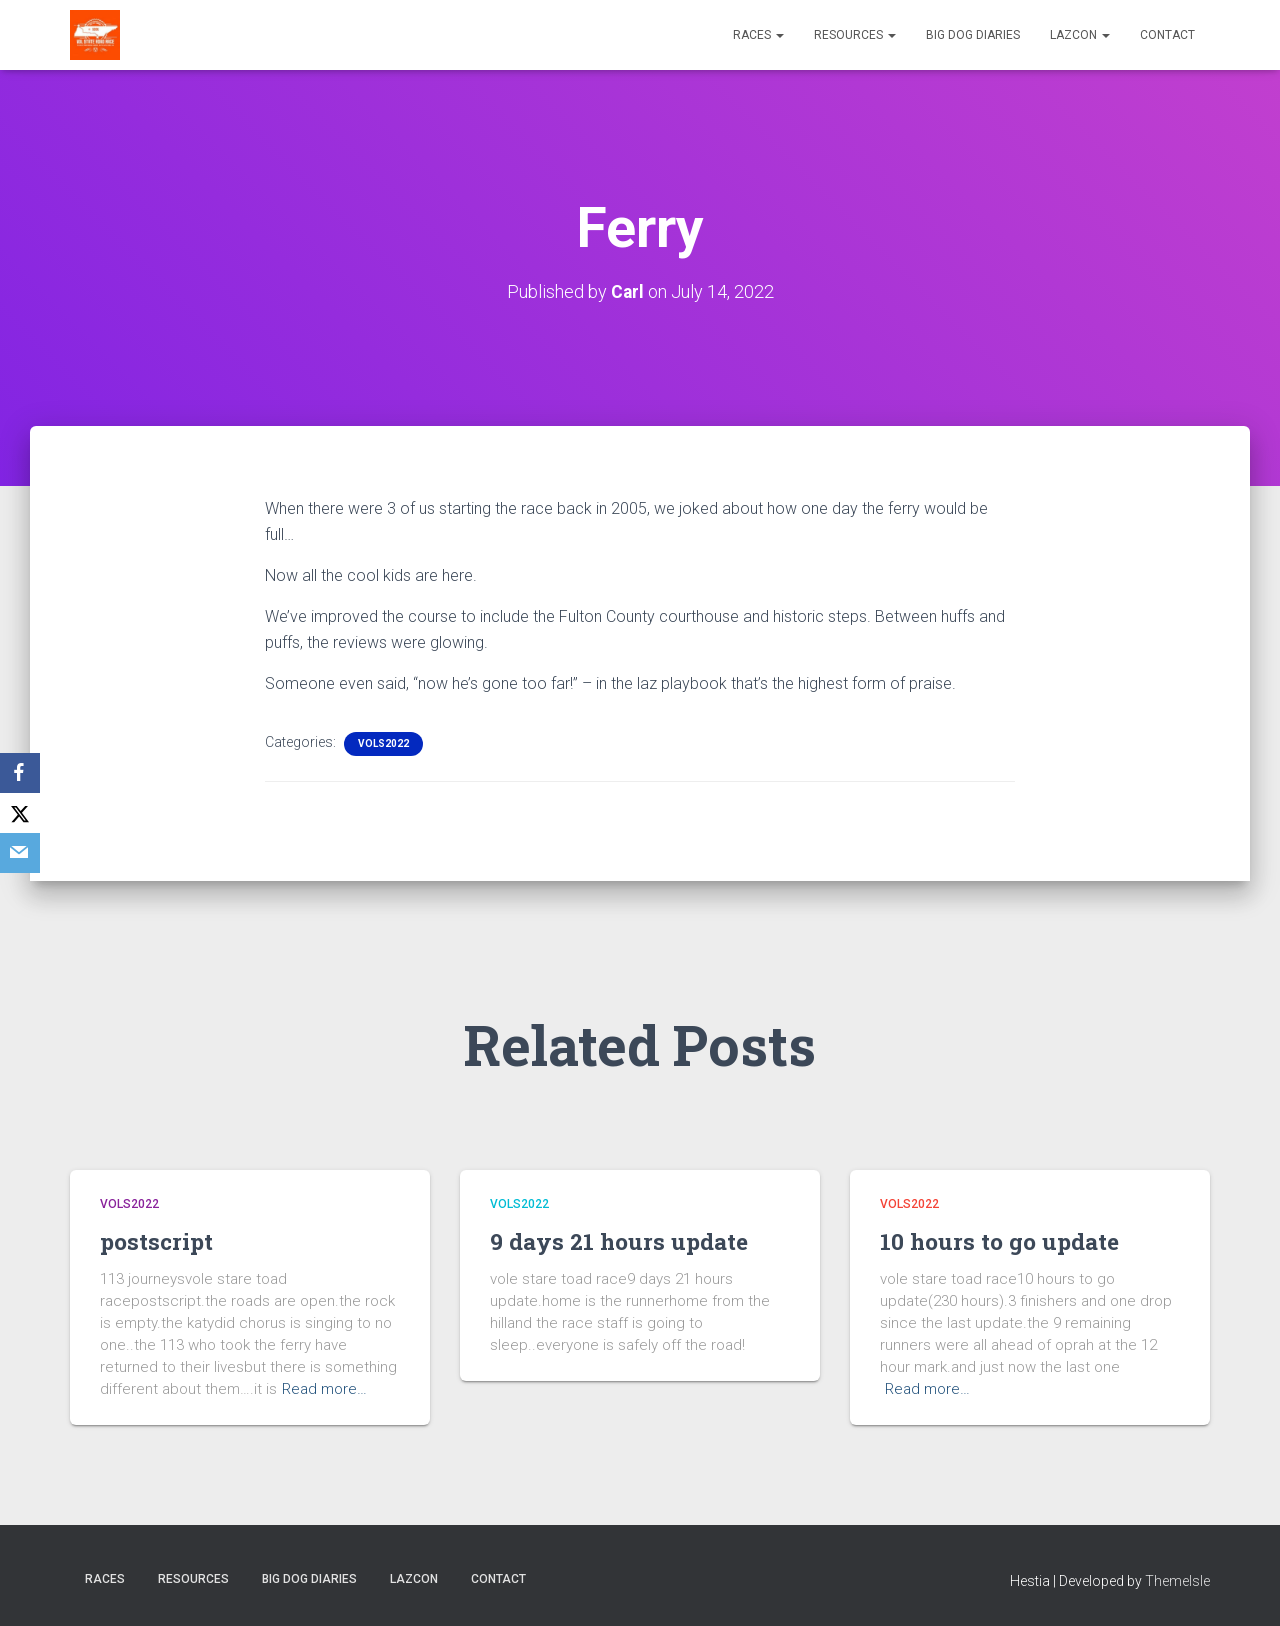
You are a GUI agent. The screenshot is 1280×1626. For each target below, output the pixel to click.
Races (758, 35)
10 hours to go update (1005, 1241)
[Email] (20, 853)
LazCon (1080, 35)
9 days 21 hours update (624, 1241)
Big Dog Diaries (973, 35)
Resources (855, 35)
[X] (20, 813)
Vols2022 (383, 742)
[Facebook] (20, 773)
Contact (1167, 35)
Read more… (324, 1389)
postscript (159, 1241)
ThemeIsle (1177, 1581)
